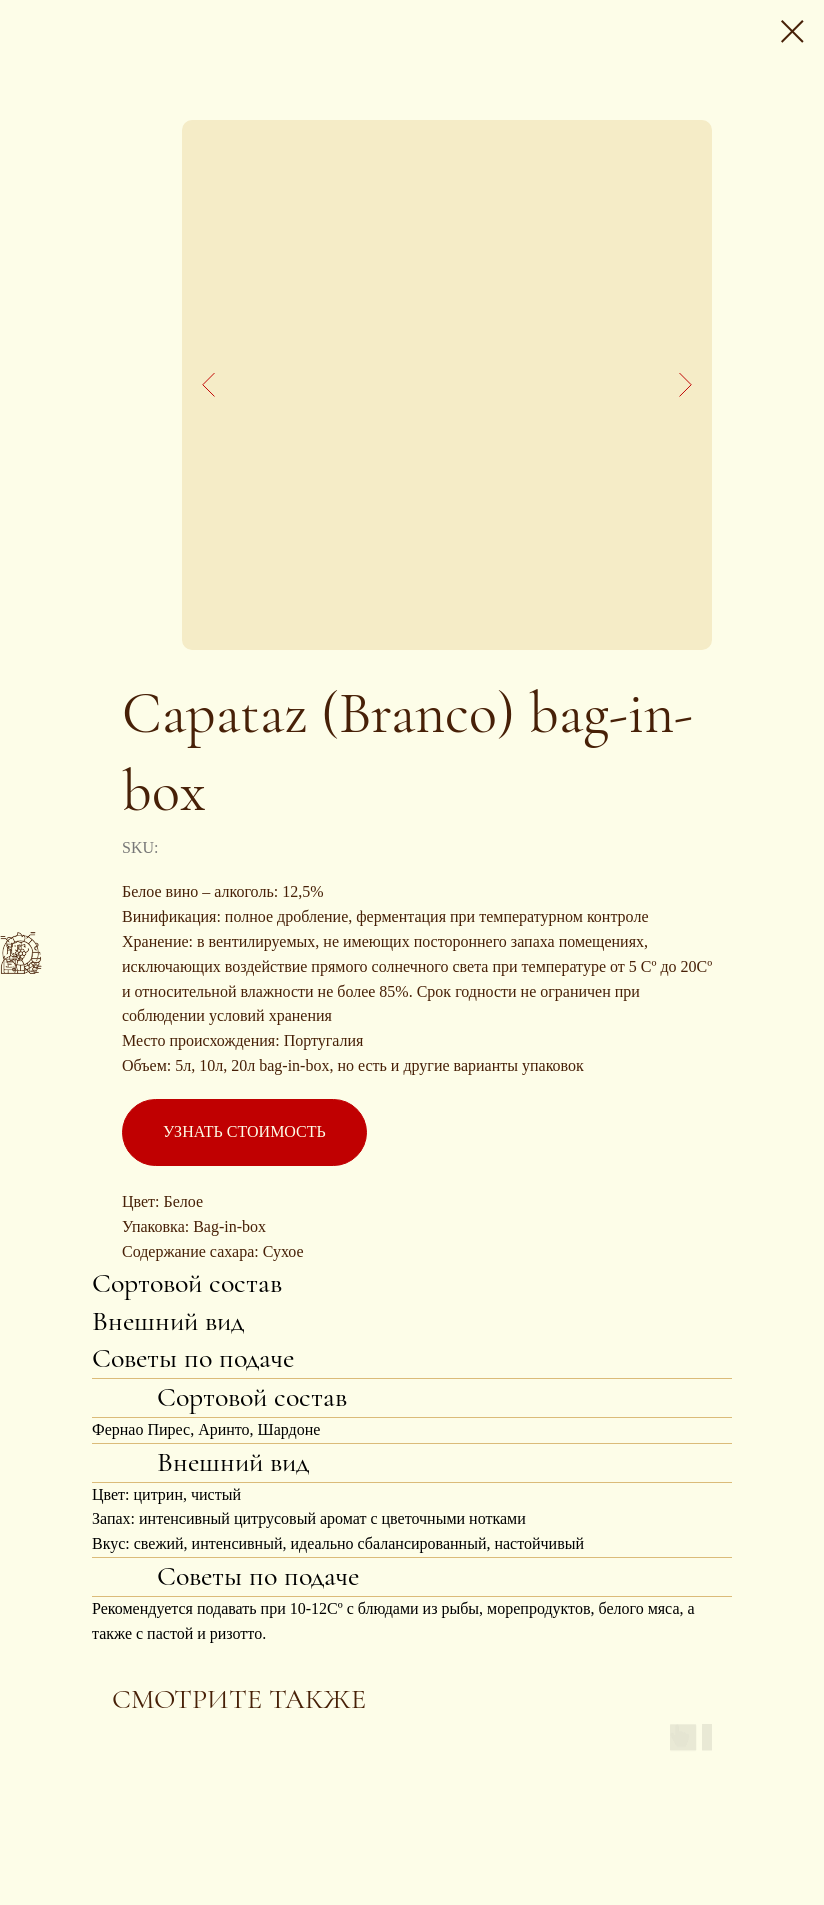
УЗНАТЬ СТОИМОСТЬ (244, 1131)
